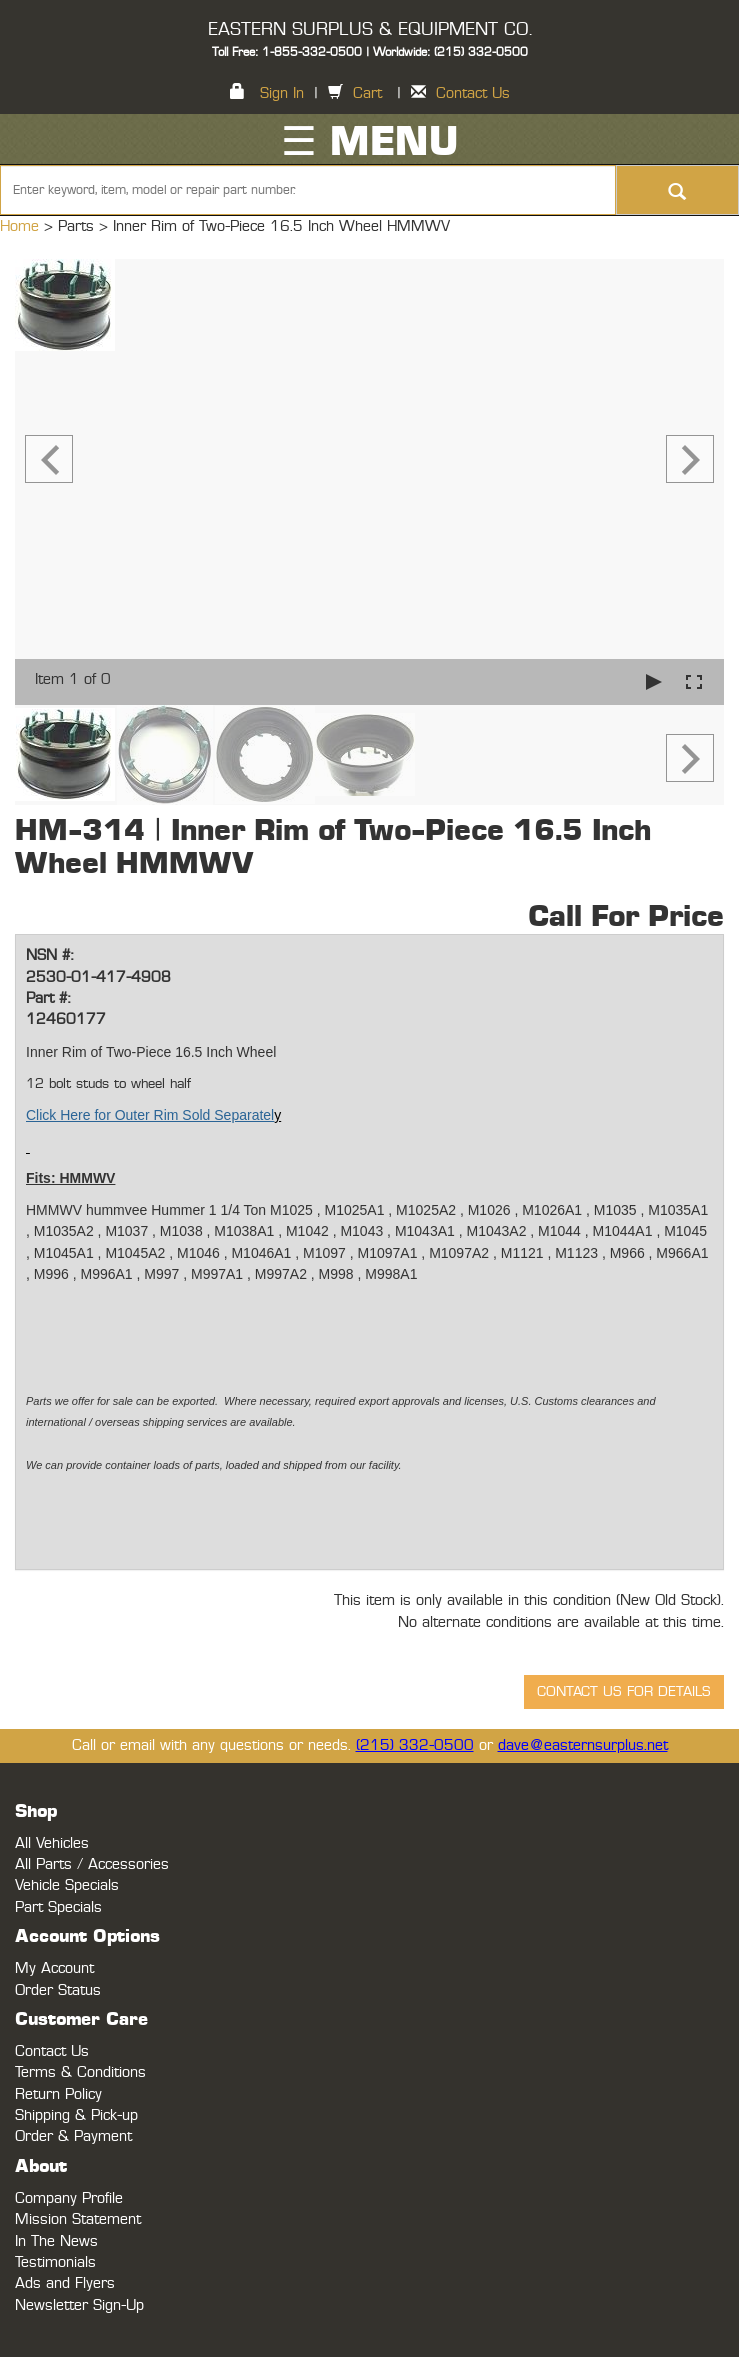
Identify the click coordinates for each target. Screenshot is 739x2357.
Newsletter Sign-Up (79, 2305)
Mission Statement (78, 2219)
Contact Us (473, 93)
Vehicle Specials (67, 1885)
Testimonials (55, 2262)
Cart (367, 93)
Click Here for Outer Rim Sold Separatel (150, 1115)
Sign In (282, 93)
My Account (54, 1968)
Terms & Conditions (80, 2072)
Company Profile (69, 2198)
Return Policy (58, 2094)
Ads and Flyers (65, 2283)
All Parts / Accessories (92, 1864)
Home (22, 226)
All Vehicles (52, 1843)
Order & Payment (73, 2136)
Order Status (58, 1990)
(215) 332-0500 (415, 1745)
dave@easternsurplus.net (583, 1745)
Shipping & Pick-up (76, 2115)
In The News (56, 2241)
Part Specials (58, 1907)
